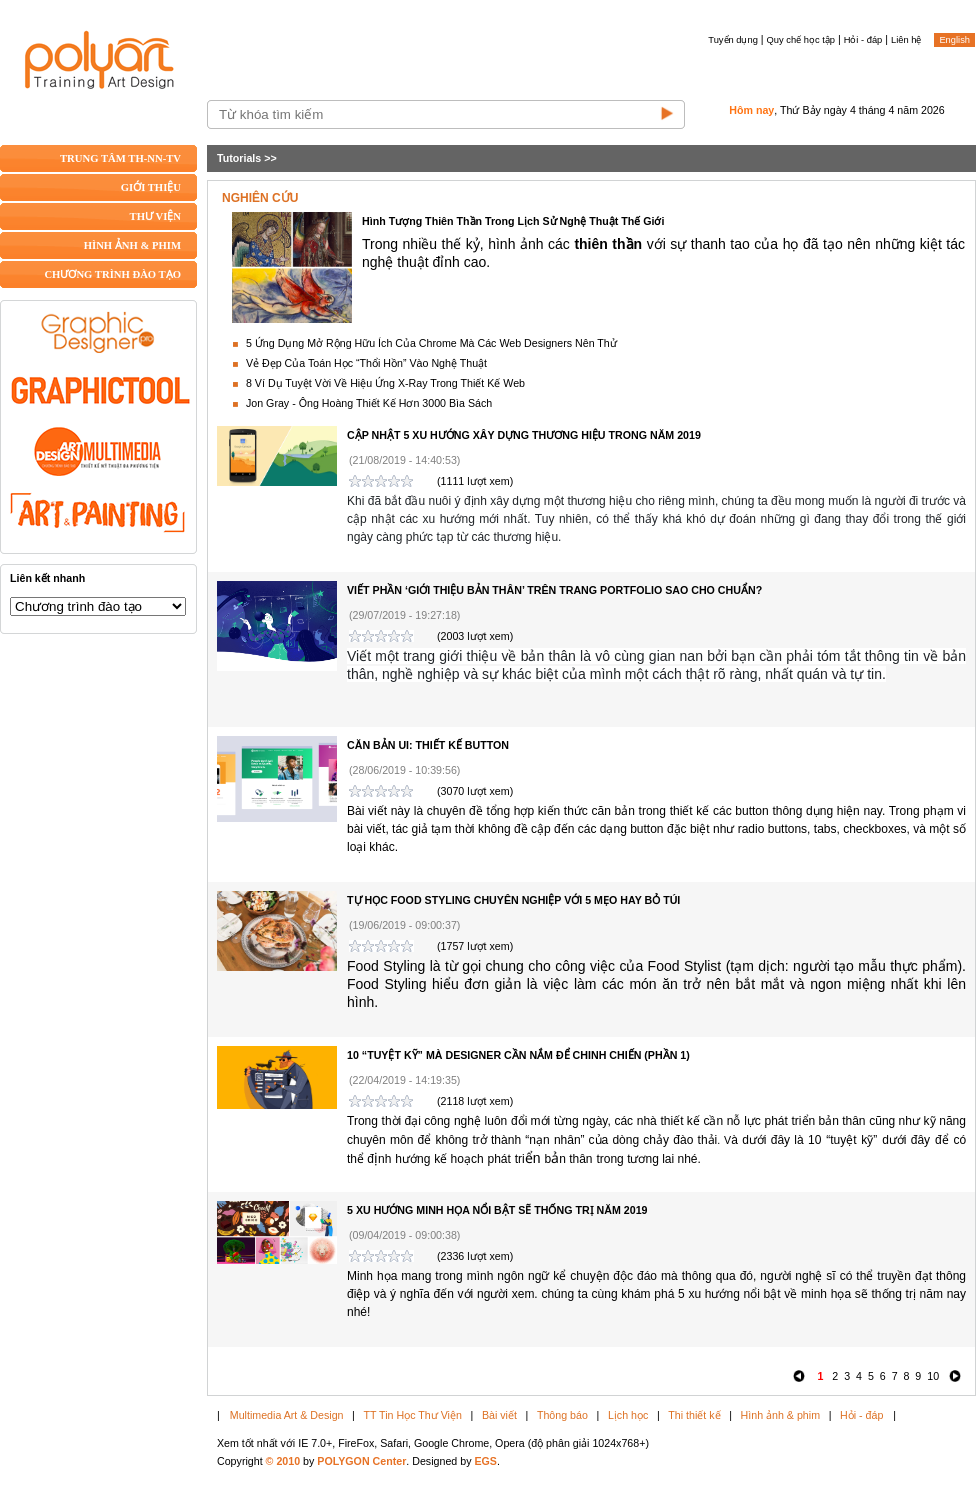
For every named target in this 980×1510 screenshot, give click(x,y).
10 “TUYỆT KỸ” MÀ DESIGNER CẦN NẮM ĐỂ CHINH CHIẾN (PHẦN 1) (518, 1055)
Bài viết (499, 1415)
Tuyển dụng (733, 40)
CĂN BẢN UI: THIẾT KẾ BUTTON (428, 745)
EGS (485, 1461)
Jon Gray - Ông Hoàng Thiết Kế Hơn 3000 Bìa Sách (369, 403)
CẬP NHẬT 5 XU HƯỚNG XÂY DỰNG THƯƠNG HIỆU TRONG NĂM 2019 (524, 435)
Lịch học (628, 1415)
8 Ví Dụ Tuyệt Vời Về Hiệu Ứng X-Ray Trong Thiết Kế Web (385, 383)
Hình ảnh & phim (780, 1415)
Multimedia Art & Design (287, 1415)
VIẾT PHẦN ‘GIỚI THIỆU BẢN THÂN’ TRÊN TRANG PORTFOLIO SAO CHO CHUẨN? (554, 590)
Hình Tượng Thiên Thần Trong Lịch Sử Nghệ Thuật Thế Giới (513, 221)
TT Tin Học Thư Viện (413, 1415)
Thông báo (562, 1415)
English (954, 40)
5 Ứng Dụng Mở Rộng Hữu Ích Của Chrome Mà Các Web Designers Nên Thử (431, 343)
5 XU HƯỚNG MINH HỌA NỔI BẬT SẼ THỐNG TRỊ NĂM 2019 (497, 1210)
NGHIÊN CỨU (260, 198)
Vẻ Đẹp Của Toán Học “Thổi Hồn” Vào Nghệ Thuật (366, 363)
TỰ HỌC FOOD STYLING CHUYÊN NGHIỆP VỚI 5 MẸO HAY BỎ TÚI (513, 900)
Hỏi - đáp (863, 40)
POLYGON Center (361, 1461)
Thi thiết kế (694, 1415)
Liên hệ (906, 40)
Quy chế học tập (801, 40)
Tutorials (239, 158)
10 (933, 1376)
